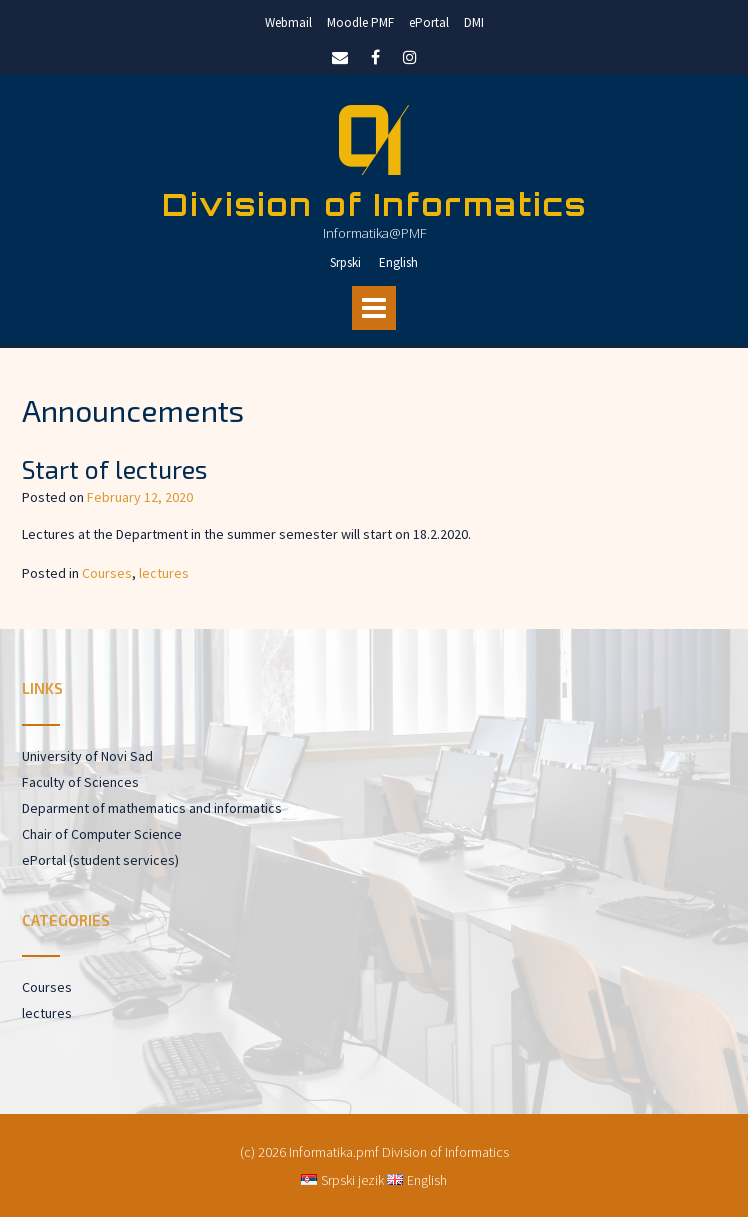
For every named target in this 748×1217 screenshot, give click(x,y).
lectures (164, 573)
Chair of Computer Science (102, 834)
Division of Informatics (374, 204)
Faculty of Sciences (80, 782)
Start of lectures (114, 469)
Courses (107, 573)
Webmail (288, 22)
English (398, 262)
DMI (474, 22)
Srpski (345, 262)
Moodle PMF (360, 22)
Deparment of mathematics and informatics (152, 808)
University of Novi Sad (87, 756)
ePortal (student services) (100, 860)
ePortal (429, 22)
